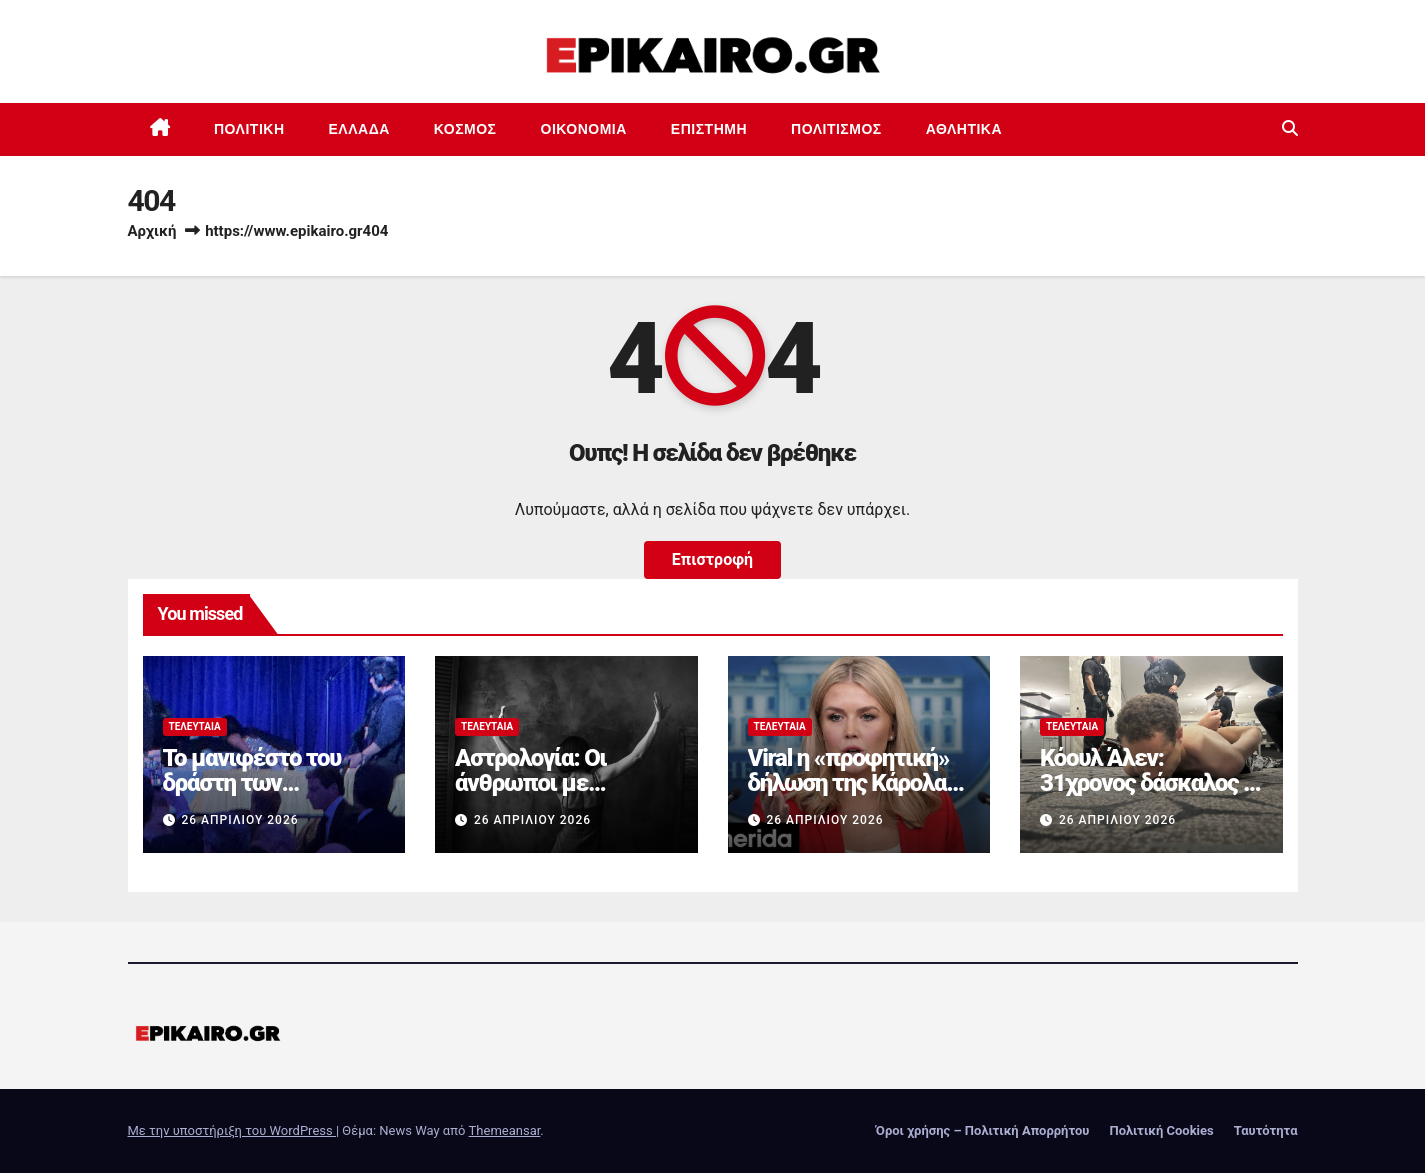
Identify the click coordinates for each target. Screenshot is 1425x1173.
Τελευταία (195, 726)
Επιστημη (709, 129)
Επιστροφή (712, 559)
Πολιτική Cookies (1161, 1130)
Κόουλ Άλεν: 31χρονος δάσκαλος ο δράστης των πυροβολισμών (1147, 795)
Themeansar (505, 1130)
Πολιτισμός (836, 129)
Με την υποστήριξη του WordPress (232, 1130)
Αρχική (152, 231)
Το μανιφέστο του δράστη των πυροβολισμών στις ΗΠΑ (262, 795)
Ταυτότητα (1266, 1130)
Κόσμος (465, 129)
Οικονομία (584, 129)
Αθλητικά (964, 129)
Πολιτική (249, 129)
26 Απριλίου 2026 (239, 820)
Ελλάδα (359, 129)
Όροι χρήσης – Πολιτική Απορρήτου (983, 1130)
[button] (1290, 128)
